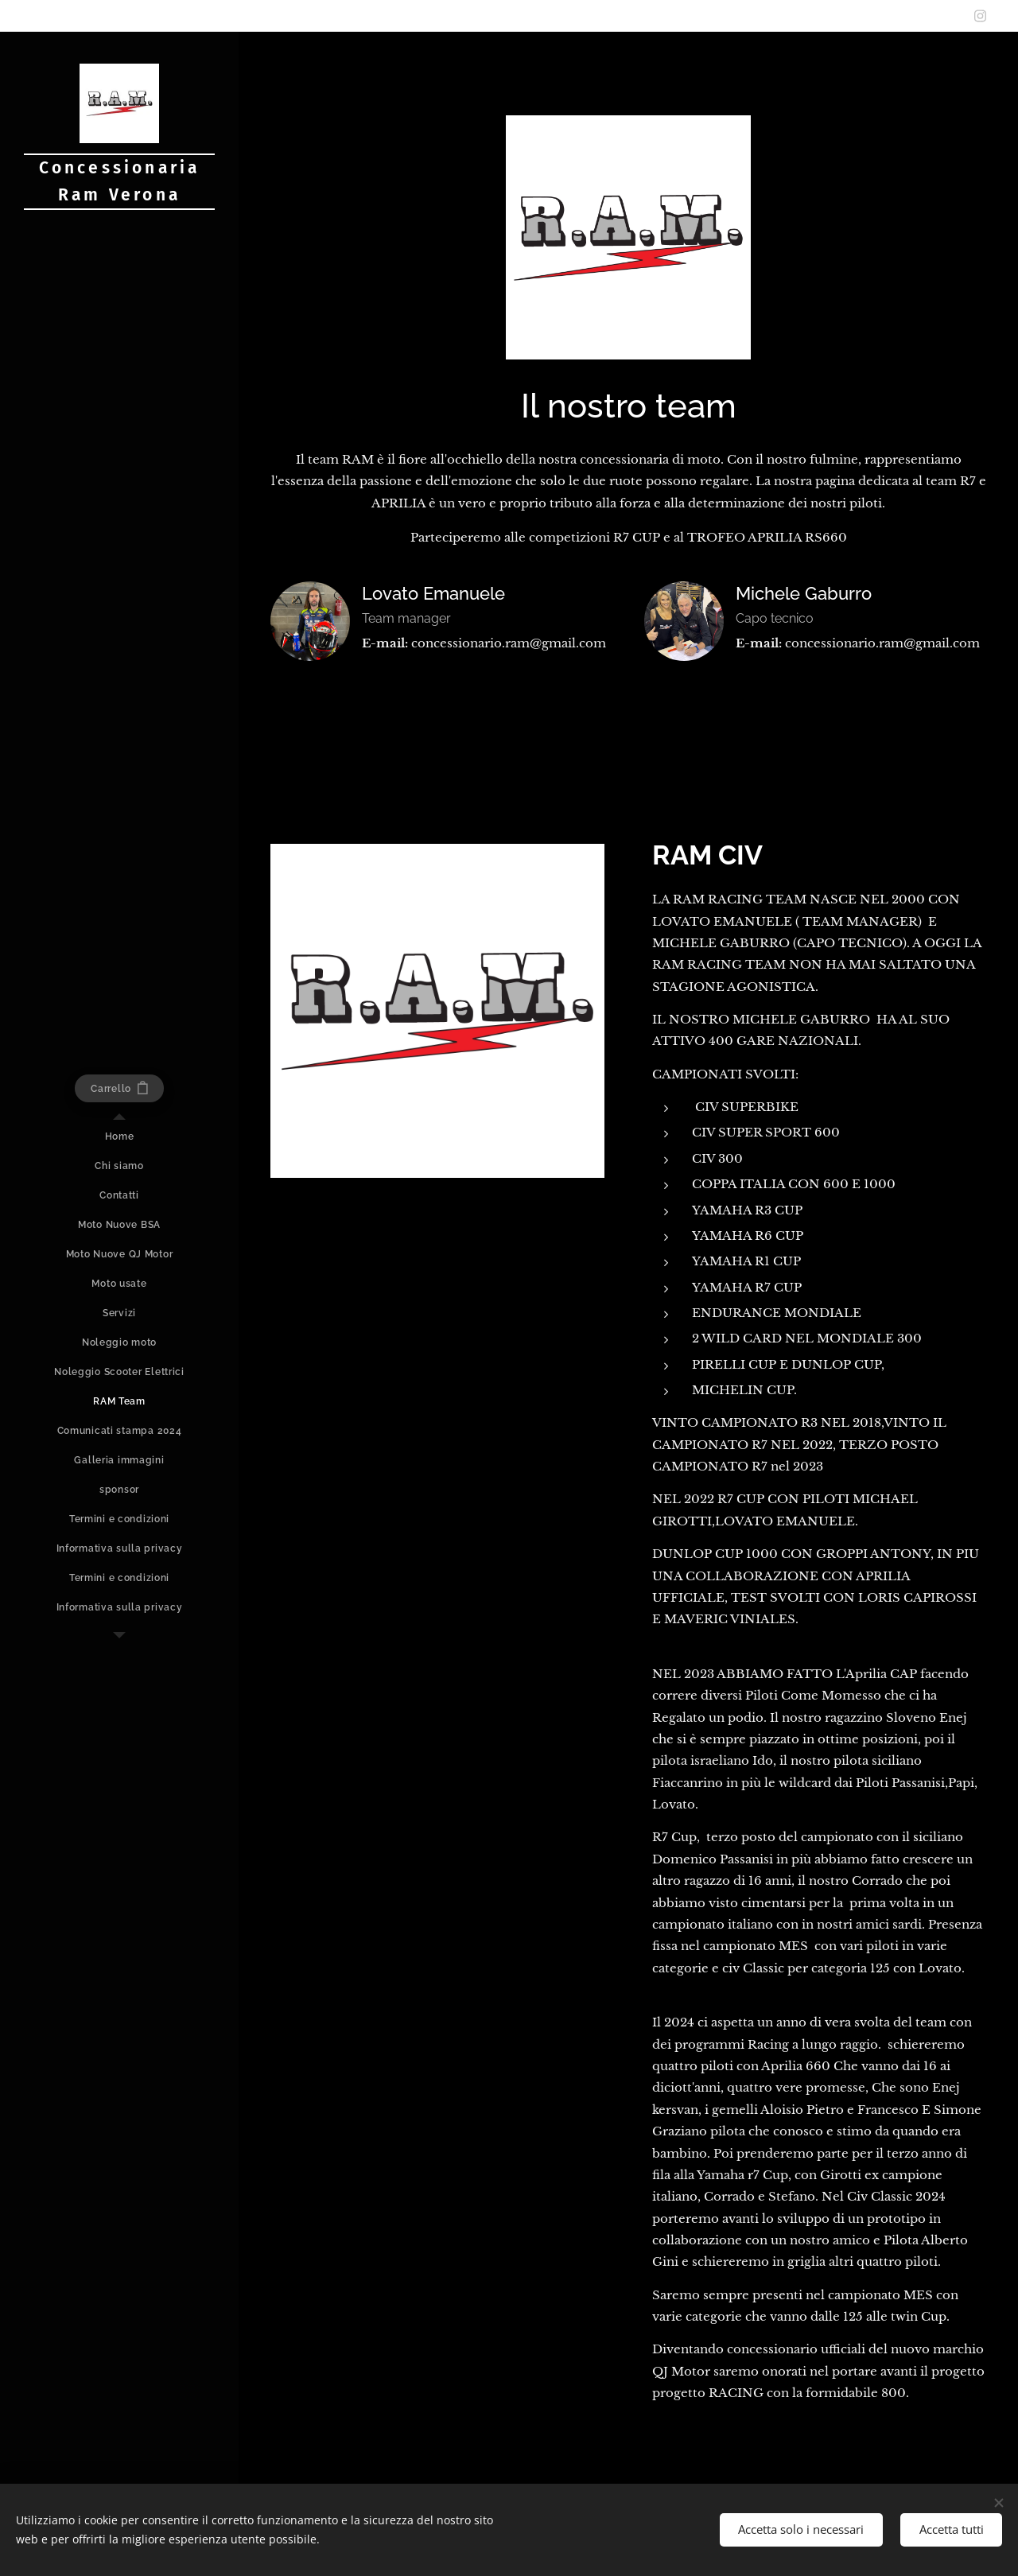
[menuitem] (119, 1137)
